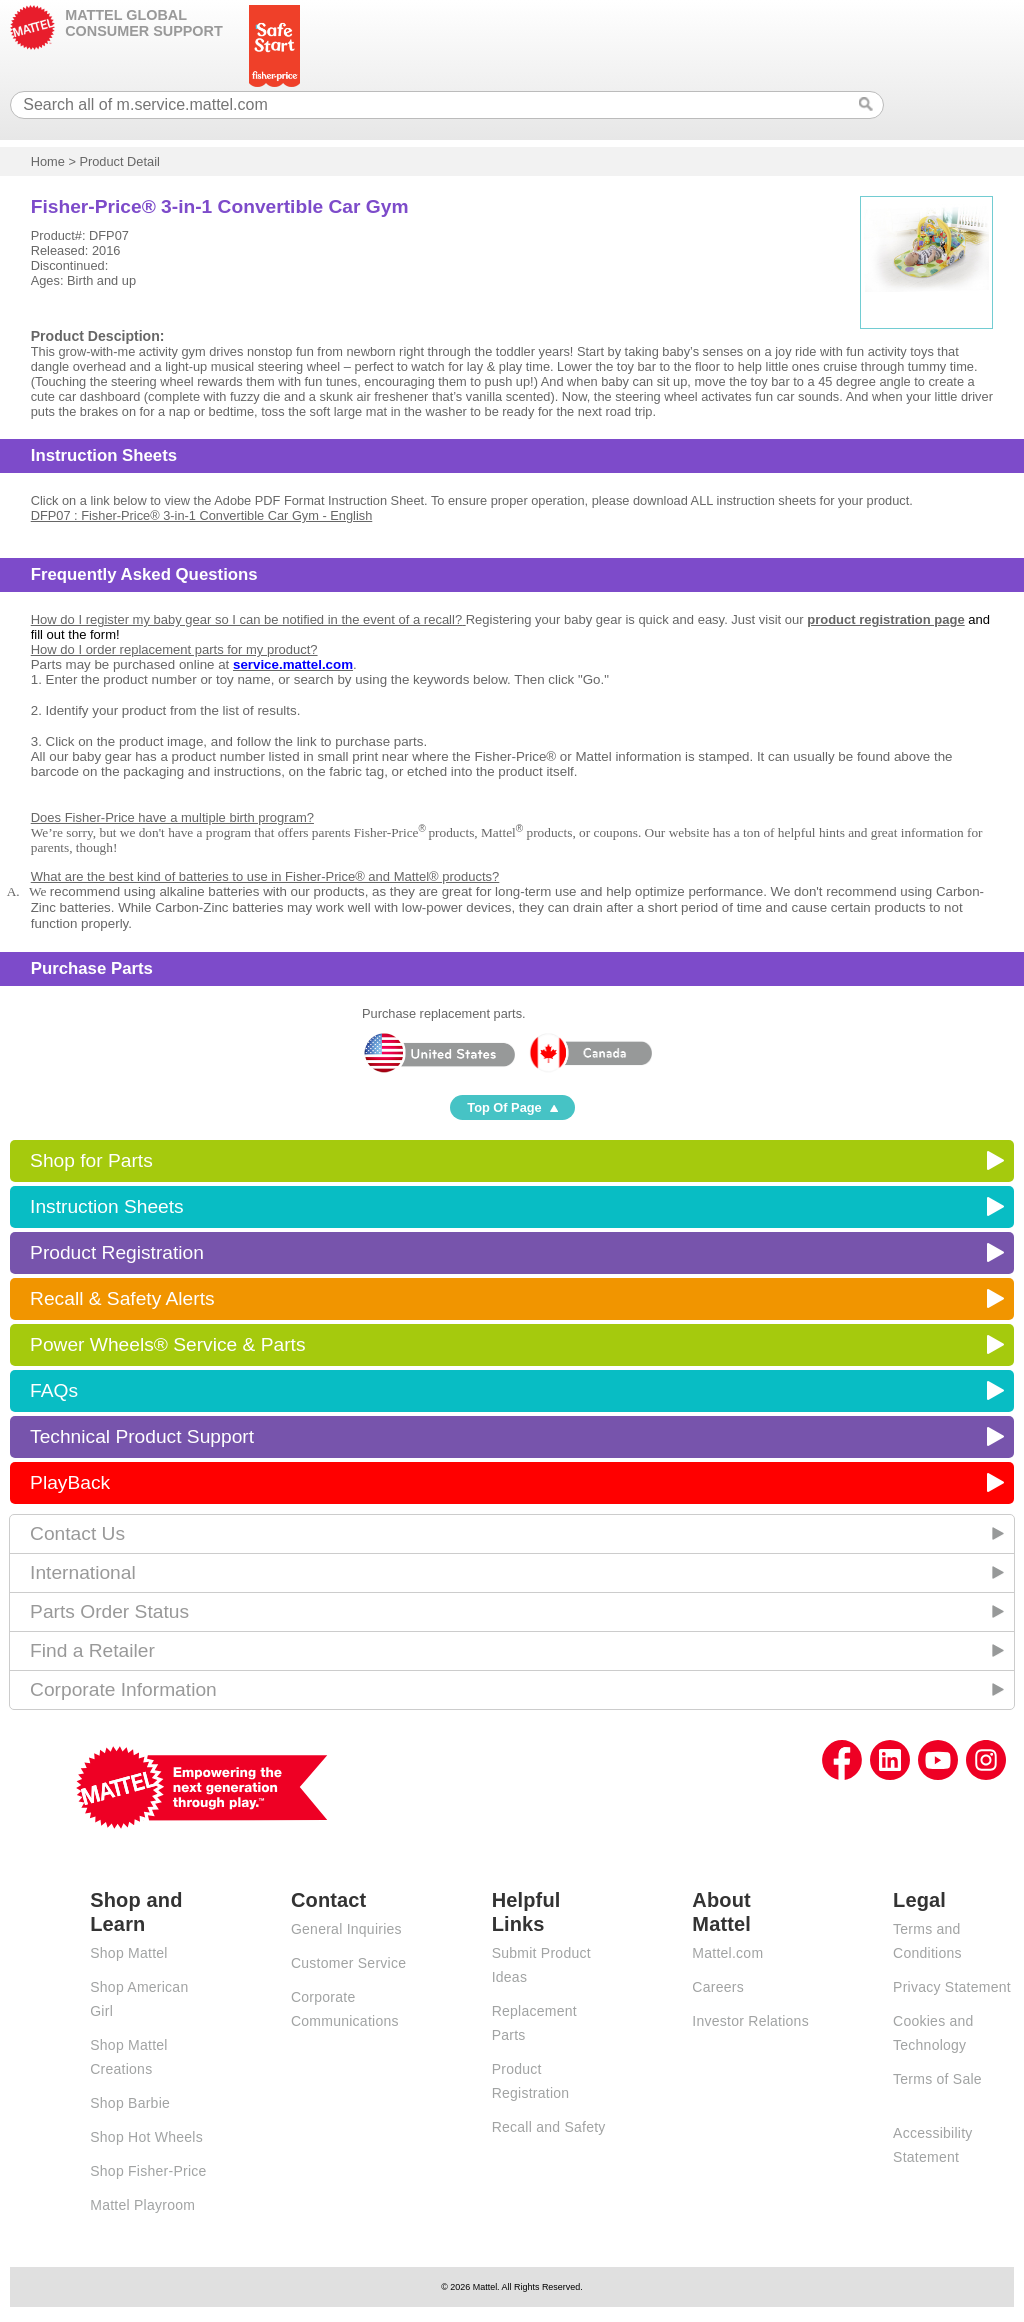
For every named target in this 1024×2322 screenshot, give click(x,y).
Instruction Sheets (107, 1206)
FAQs (54, 1390)
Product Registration (117, 1252)
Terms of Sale (937, 2079)
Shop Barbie (130, 2103)
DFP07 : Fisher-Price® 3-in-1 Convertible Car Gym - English (202, 515)
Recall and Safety (549, 2127)
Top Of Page (504, 1107)
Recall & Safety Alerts (122, 1298)
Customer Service (348, 1963)
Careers (718, 1987)
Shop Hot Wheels (146, 2137)
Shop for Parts (91, 1160)
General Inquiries (346, 1929)
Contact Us (77, 1533)
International (83, 1572)
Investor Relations (750, 2021)
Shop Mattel (128, 1953)
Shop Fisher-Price (148, 2171)
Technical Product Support (142, 1436)
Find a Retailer (92, 1650)
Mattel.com (727, 1953)
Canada (590, 1053)
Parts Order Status (109, 1611)
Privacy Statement (952, 1987)
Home (48, 161)
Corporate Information (123, 1689)
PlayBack (70, 1482)
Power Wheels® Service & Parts (167, 1344)
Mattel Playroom (142, 2205)
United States (438, 1053)
